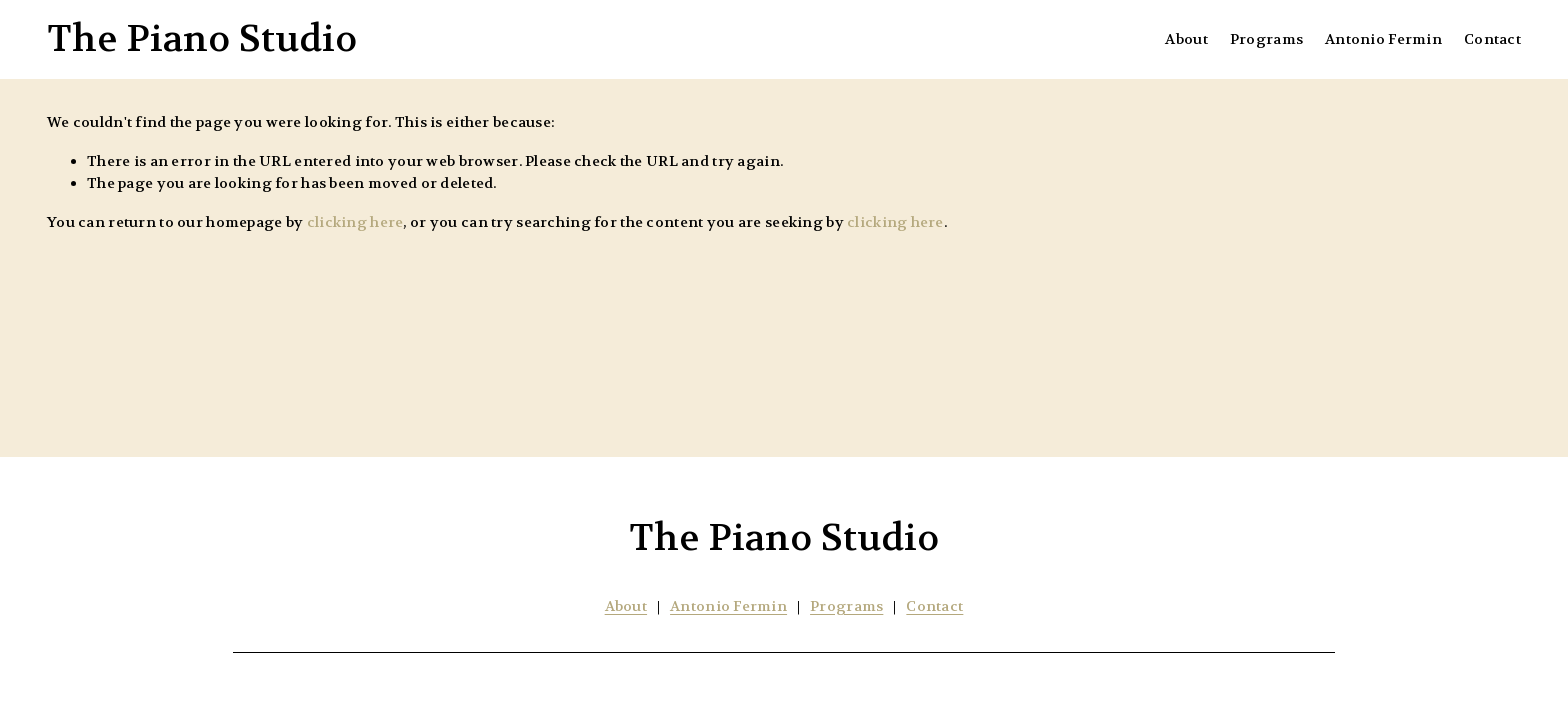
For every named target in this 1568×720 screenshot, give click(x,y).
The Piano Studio (202, 39)
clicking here (355, 222)
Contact (1492, 39)
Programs (1266, 39)
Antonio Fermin (1383, 39)
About (1186, 39)
